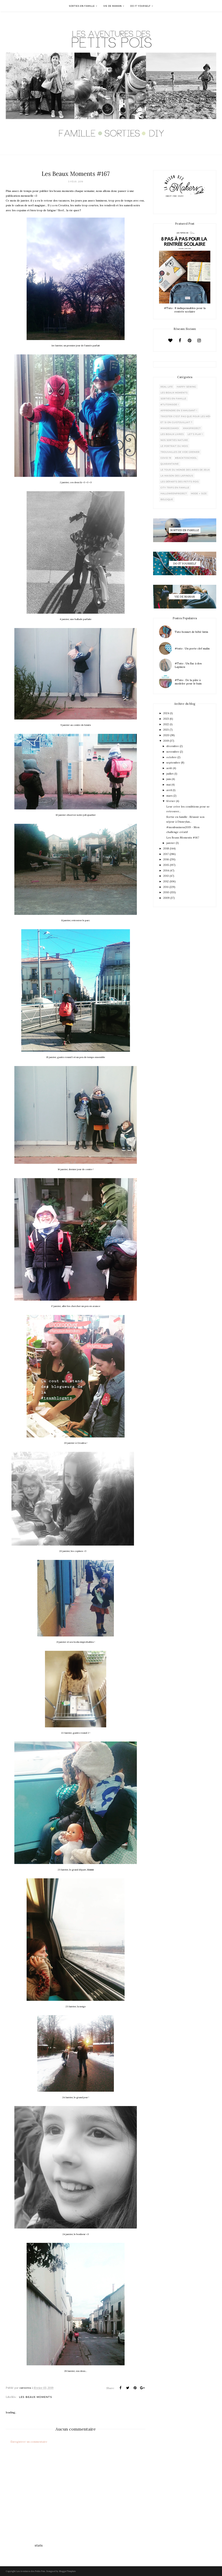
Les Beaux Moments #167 (182, 837)
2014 (166, 870)
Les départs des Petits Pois (180, 481)
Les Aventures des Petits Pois (30, 2571)
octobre (171, 757)
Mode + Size (199, 493)
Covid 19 (166, 458)
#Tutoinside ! (170, 404)
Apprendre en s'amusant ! (179, 410)
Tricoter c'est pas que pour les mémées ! (189, 416)
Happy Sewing (186, 386)
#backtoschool (186, 458)
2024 (166, 713)
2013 (166, 876)
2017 (166, 854)
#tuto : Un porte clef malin (192, 648)
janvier (170, 843)
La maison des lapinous (177, 475)
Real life (167, 386)
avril (169, 790)
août (169, 768)
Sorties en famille (173, 398)
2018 (166, 848)
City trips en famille (175, 487)
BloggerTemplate (67, 2571)
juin (168, 779)
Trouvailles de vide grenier (180, 452)
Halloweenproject (174, 493)
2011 (166, 887)
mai (168, 784)
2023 (166, 718)
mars (169, 795)
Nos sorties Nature (174, 440)
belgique (167, 499)
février (170, 801)
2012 (166, 881)
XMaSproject (192, 428)
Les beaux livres (172, 434)
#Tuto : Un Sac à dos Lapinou (188, 665)
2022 (166, 724)
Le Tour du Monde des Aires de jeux (185, 469)
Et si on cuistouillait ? (176, 422)
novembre (172, 751)
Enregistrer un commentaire (29, 2441)
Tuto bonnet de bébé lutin (191, 632)
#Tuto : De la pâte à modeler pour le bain (188, 681)
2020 (166, 735)
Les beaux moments (35, 2396)
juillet (170, 773)
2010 (166, 892)
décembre (172, 746)
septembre (173, 762)
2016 (166, 859)
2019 (166, 740)
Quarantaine (170, 464)
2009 (166, 898)
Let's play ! (195, 434)
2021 (166, 729)
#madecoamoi (170, 428)
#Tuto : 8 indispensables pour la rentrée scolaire (185, 309)
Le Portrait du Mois (174, 446)
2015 (166, 865)
